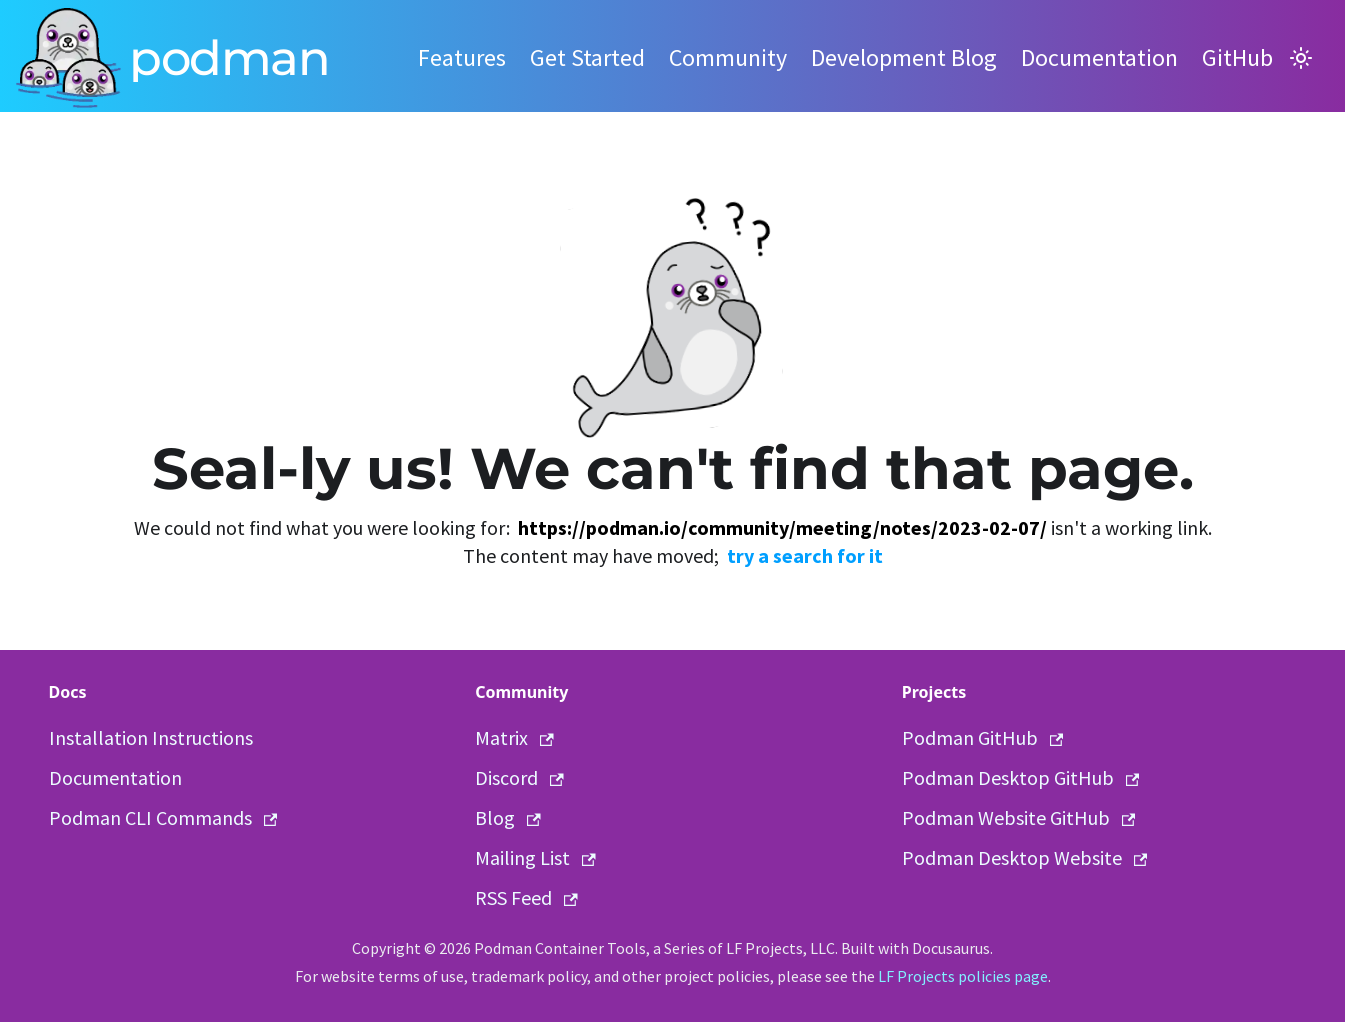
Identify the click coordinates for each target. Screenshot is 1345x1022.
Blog (508, 817)
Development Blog (904, 57)
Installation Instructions (151, 737)
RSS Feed (526, 897)
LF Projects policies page (963, 976)
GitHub (1237, 57)
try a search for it (805, 555)
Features (462, 57)
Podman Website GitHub (1019, 817)
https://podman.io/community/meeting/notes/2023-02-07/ (782, 527)
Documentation (1099, 57)
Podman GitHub (983, 737)
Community (728, 57)
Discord (519, 777)
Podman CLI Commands (163, 817)
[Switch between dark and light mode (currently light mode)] (1301, 58)
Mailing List (535, 857)
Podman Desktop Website (1025, 857)
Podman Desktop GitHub (1021, 777)
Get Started (587, 57)
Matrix (514, 737)
